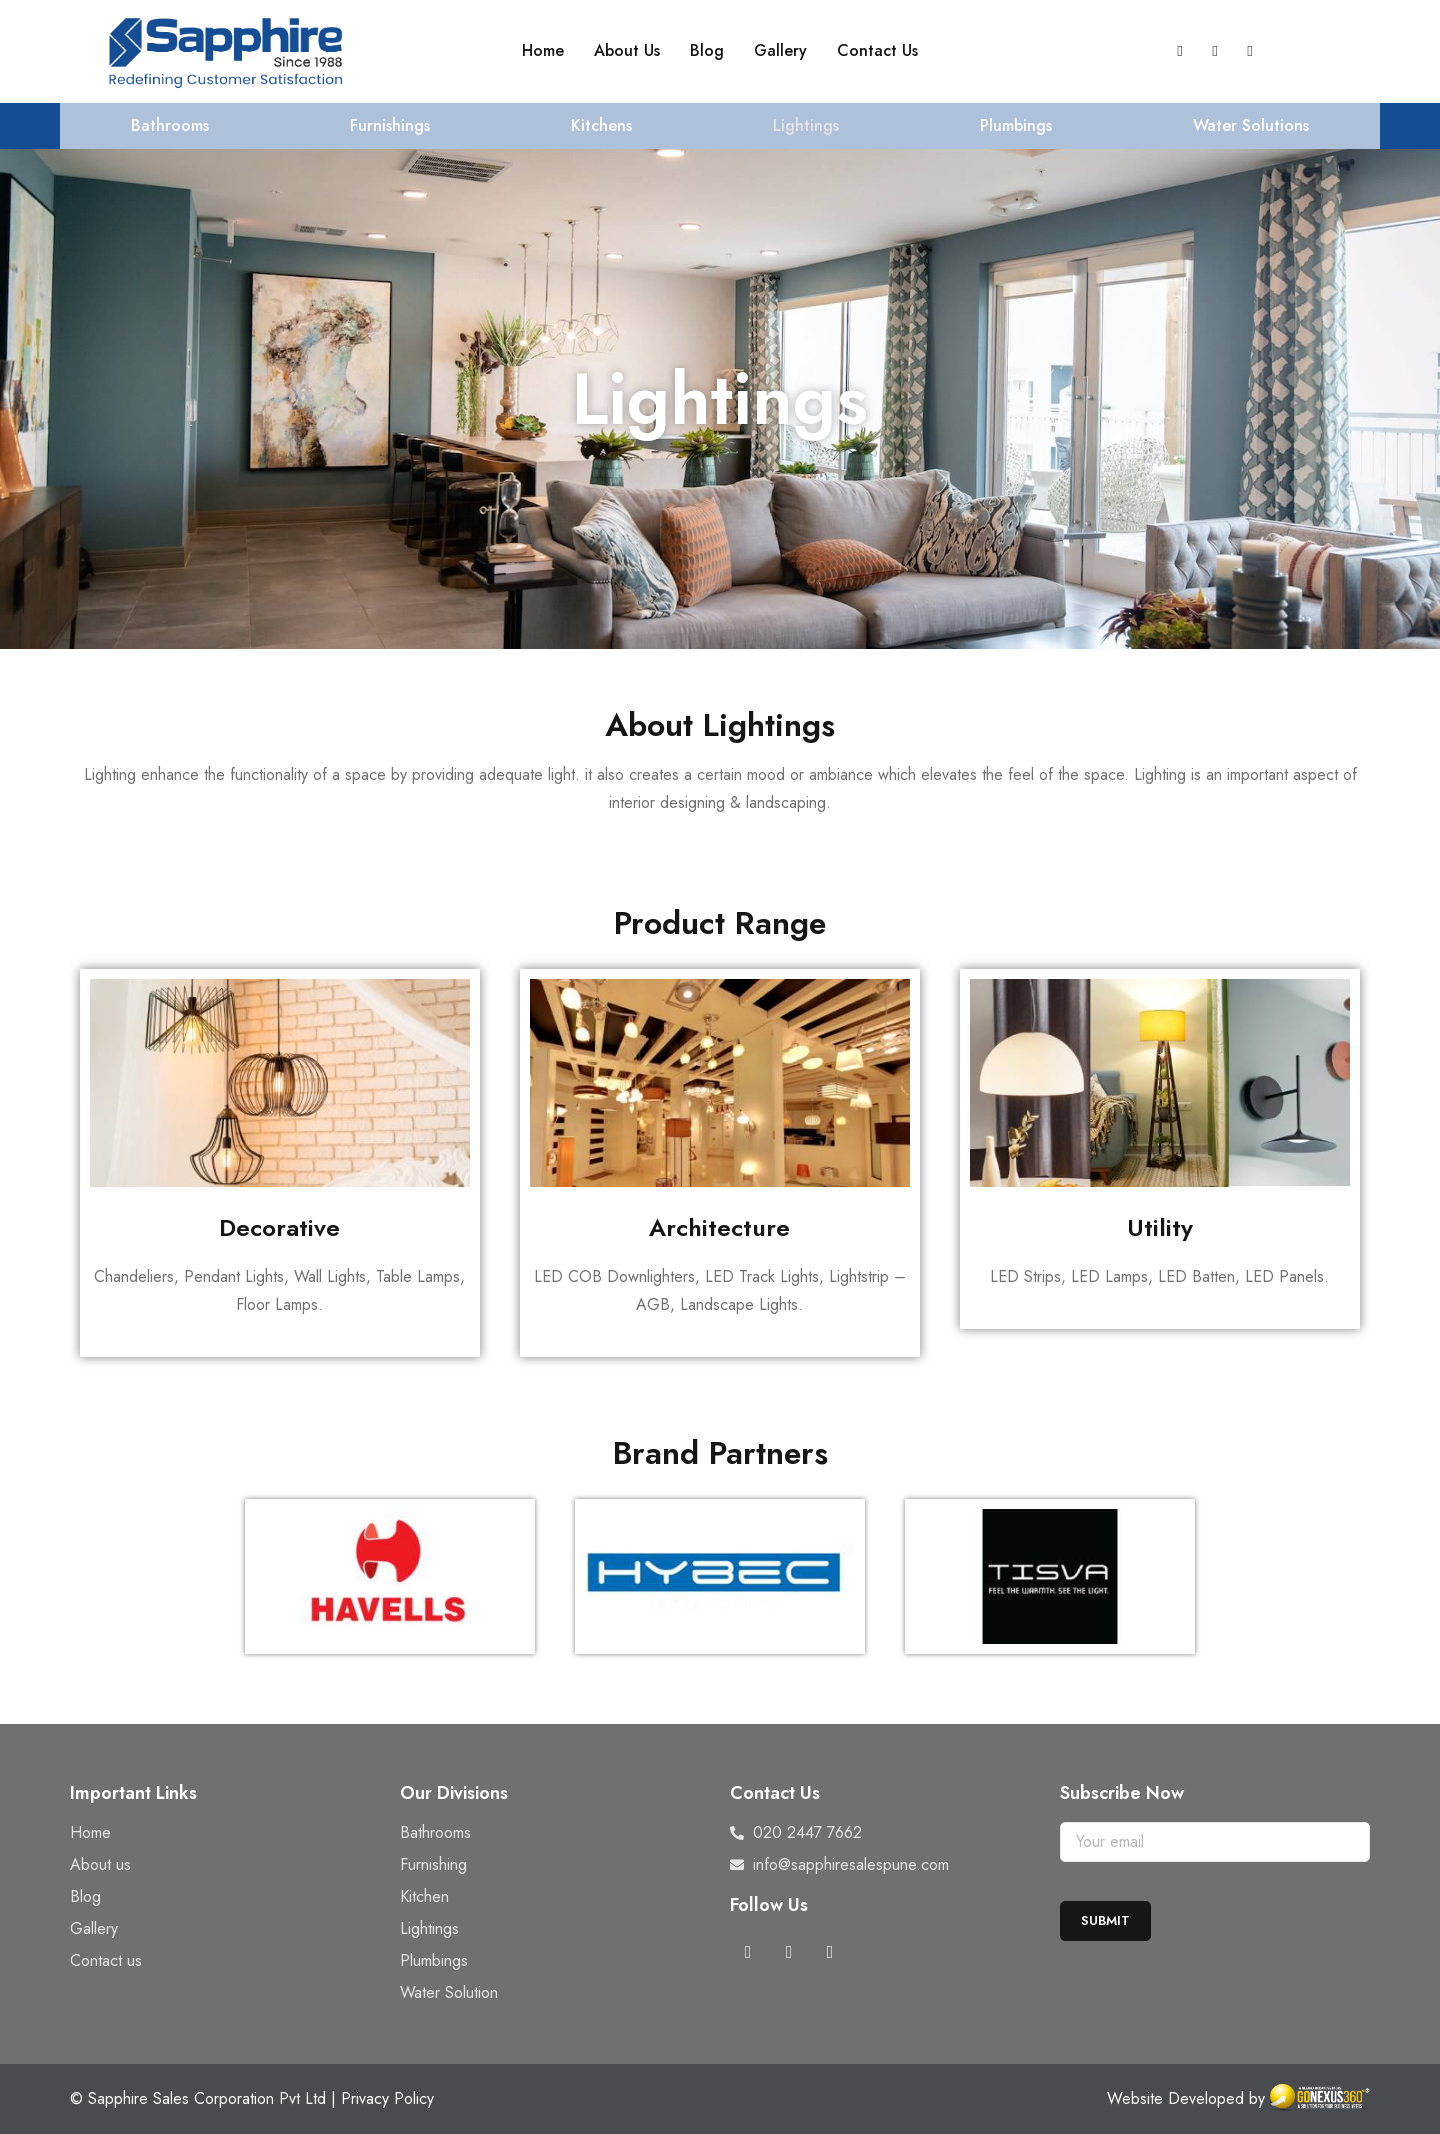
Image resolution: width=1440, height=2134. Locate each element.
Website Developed (1175, 2098)
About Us (627, 50)
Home (543, 50)
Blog (707, 50)
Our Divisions (454, 1793)
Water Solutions (1251, 125)
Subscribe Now (1122, 1793)
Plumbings (1016, 125)
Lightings (806, 125)
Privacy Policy (387, 2098)
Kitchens (601, 125)
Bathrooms (170, 125)
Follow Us (769, 1905)
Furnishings (390, 125)
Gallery (780, 50)
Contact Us (877, 50)
